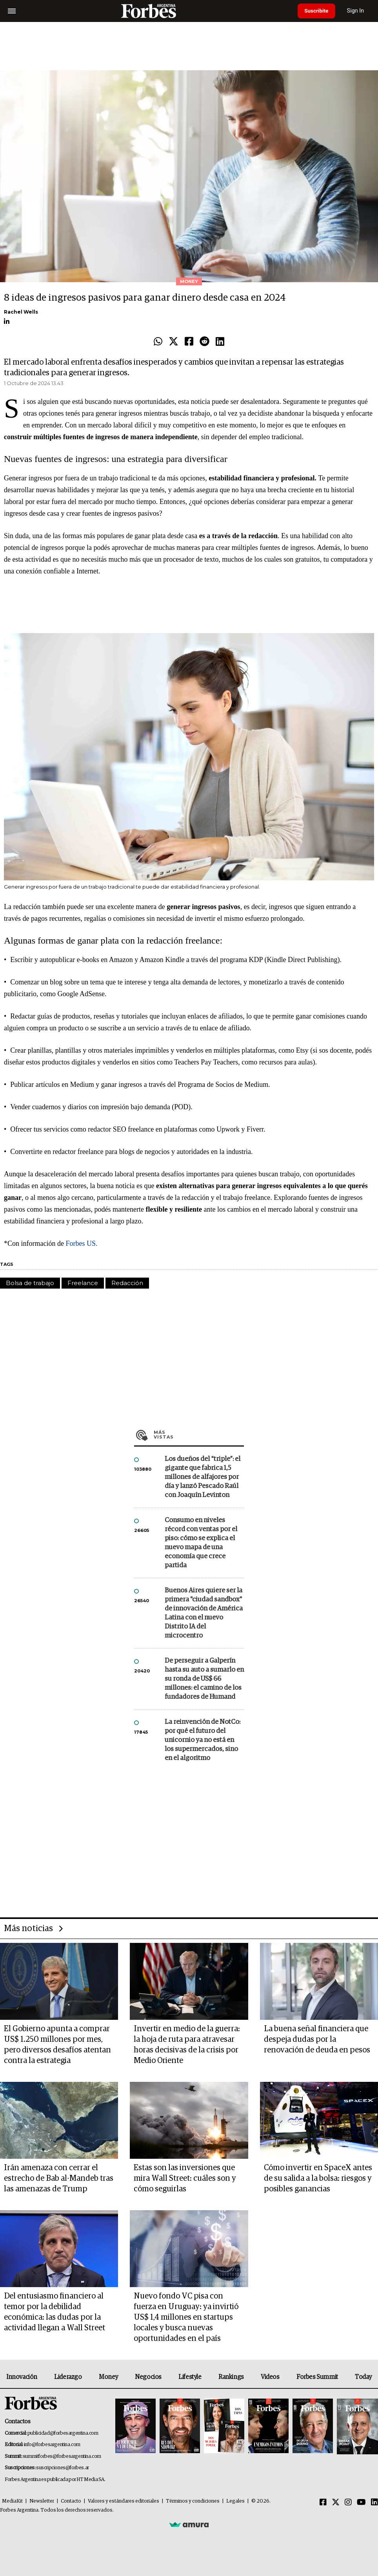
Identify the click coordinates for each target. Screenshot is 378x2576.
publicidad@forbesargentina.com (62, 2433)
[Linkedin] (374, 2502)
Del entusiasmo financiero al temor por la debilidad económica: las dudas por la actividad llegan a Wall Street (54, 2312)
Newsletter (41, 2501)
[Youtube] (361, 2502)
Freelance (82, 1283)
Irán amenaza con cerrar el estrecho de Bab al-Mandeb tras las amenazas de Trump (58, 2178)
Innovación (21, 2377)
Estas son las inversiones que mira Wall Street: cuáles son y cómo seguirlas (185, 2178)
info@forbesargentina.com (52, 2444)
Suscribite (318, 11)
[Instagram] (348, 2502)
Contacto (71, 2501)
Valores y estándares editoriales (123, 2501)
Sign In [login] (358, 10)
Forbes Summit (317, 2377)
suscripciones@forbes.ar (62, 2467)
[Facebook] (323, 2502)
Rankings (231, 2377)
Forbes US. (81, 1243)
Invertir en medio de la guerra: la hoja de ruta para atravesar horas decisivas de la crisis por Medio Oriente (187, 2045)
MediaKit (12, 2501)
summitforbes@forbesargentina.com (62, 2456)
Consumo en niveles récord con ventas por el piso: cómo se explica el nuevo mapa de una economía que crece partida (201, 1543)
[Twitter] (336, 2502)
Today (363, 2377)
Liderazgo (68, 2377)
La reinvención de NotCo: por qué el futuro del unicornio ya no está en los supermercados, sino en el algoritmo (202, 1740)
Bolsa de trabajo (30, 1283)
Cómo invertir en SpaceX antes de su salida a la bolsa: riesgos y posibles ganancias (318, 2178)
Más (199, 1434)
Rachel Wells (21, 312)
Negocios (148, 2377)
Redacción (127, 1283)
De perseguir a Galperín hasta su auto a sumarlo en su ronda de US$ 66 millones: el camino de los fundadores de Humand (204, 1679)
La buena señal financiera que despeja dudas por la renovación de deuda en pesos (317, 2039)
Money (108, 2377)
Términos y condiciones (193, 2501)
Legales (235, 2501)
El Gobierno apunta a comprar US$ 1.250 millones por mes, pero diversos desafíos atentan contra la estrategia (57, 2045)
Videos (270, 2377)
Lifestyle (189, 2377)
